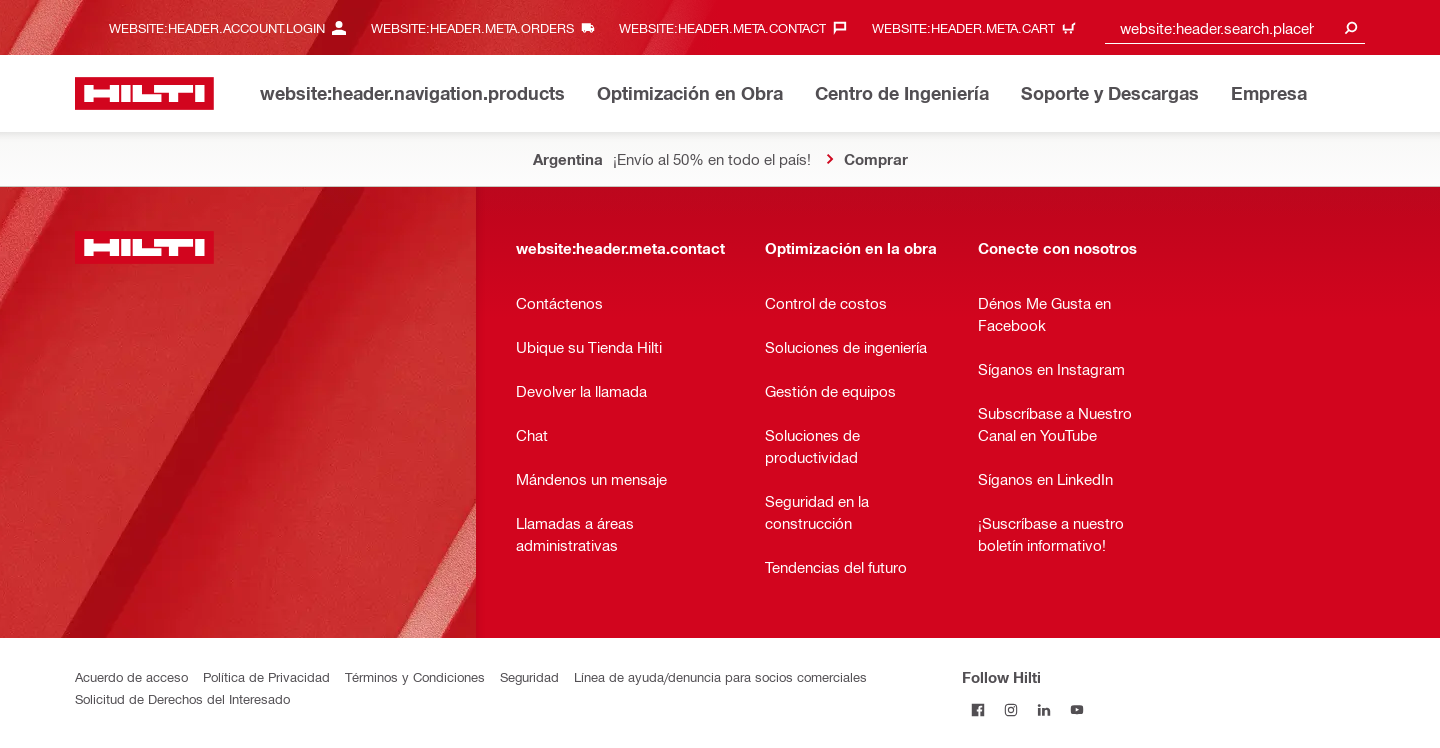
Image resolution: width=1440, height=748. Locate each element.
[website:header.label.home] (144, 93)
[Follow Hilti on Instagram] (1011, 709)
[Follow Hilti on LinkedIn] (1044, 709)
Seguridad (529, 676)
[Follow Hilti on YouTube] (1077, 709)
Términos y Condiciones (415, 676)
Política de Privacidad (266, 676)
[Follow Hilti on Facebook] (978, 709)
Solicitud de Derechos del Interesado (182, 698)
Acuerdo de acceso (131, 676)
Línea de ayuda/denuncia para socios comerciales (720, 676)
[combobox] (1235, 27)
